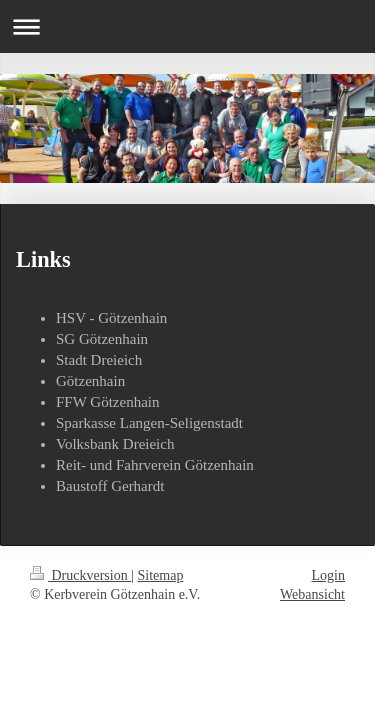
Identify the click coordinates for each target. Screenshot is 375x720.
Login (328, 575)
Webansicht (312, 594)
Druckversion (80, 575)
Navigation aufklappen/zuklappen (187, 26)
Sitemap (161, 575)
